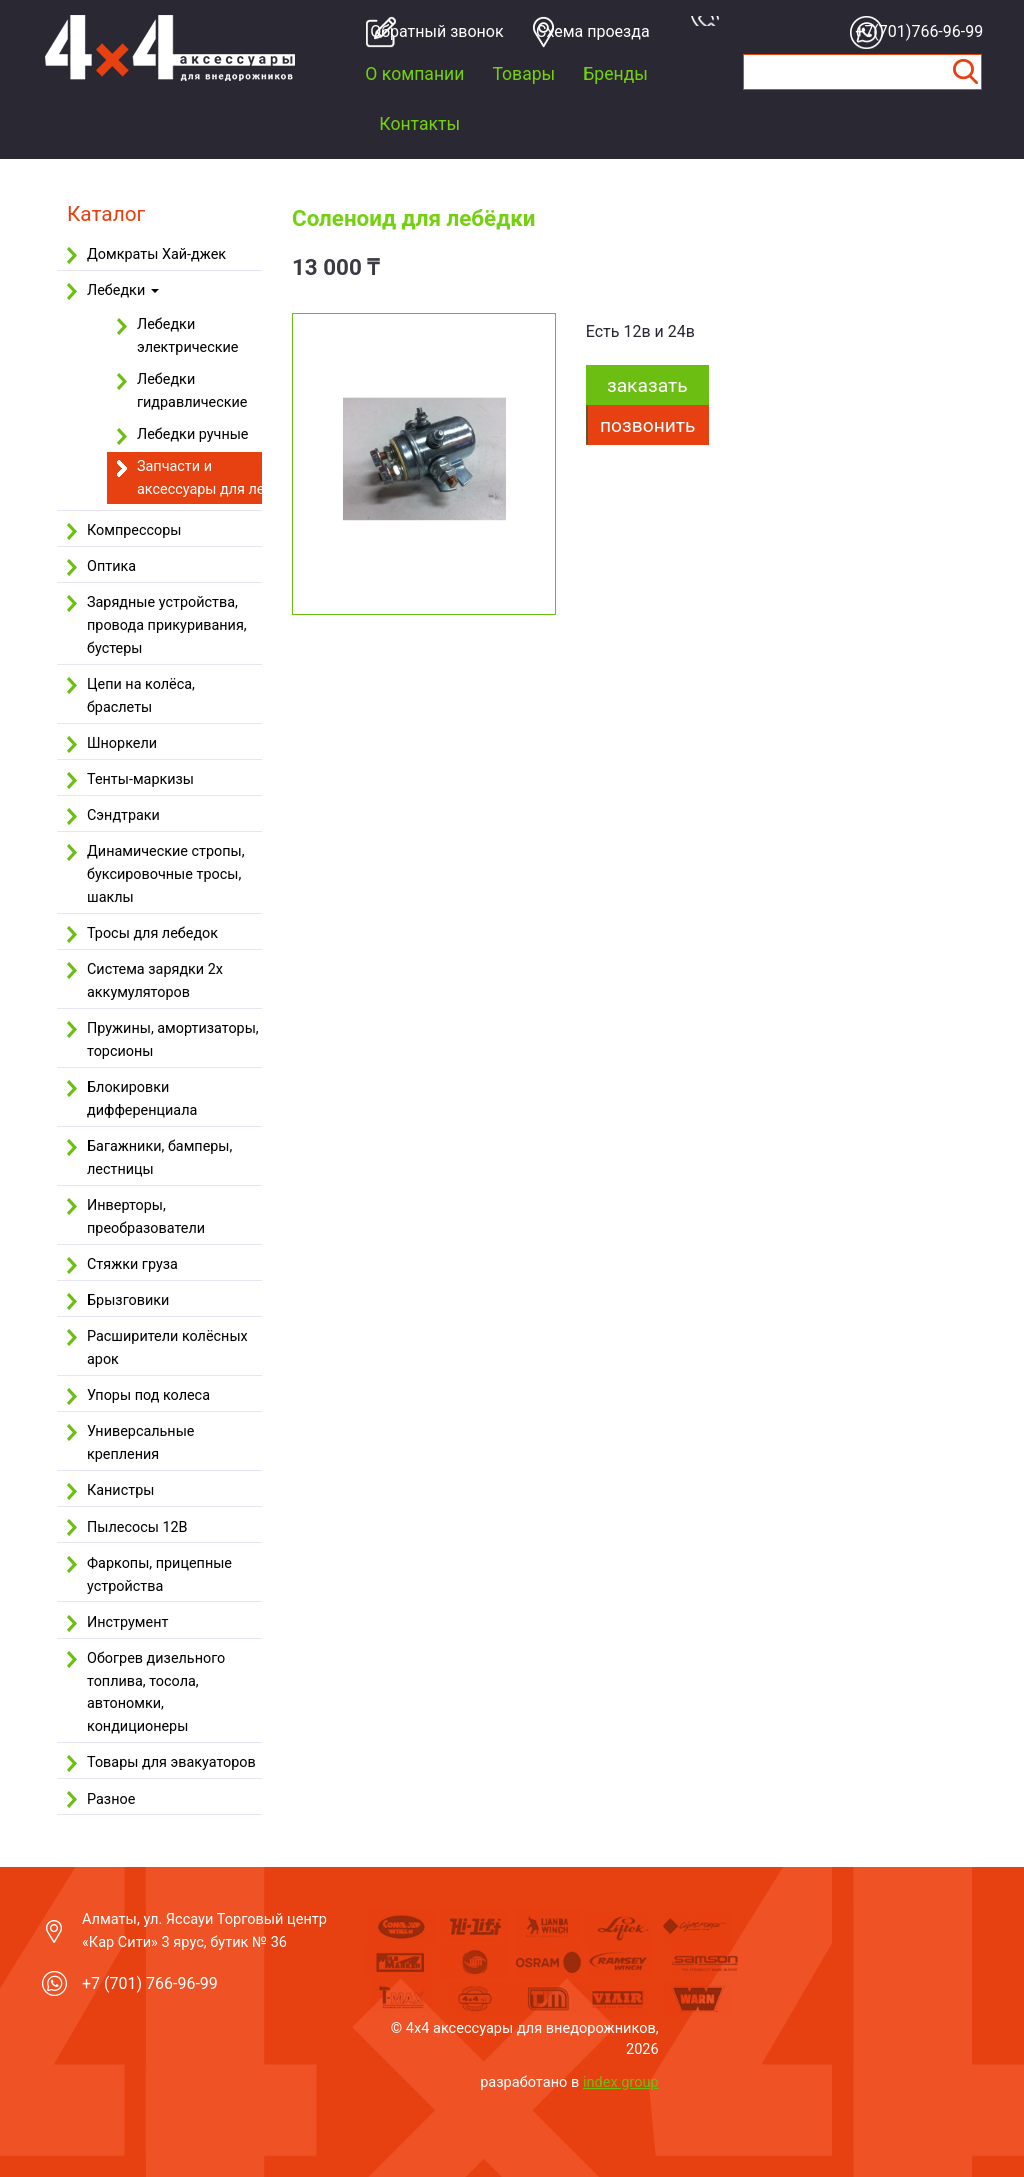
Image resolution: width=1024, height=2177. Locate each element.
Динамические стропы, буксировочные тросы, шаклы (166, 874)
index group (621, 2082)
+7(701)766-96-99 (916, 31)
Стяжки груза (132, 1264)
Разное (111, 1799)
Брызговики (128, 1300)
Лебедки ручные (193, 434)
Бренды (615, 74)
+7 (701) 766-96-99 (150, 1983)
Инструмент (127, 1622)
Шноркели (122, 743)
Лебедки (123, 290)
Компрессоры (134, 530)
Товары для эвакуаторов (171, 1762)
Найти (966, 72)
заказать (647, 385)
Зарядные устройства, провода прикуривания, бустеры (167, 625)
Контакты (419, 124)
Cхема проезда (593, 31)
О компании (414, 74)
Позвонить (647, 425)
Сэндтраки (123, 815)
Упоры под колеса (148, 1395)
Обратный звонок (431, 31)
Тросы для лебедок (152, 933)
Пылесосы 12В (137, 1527)
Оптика (111, 566)
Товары (523, 74)
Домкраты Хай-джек (156, 254)
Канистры (120, 1490)
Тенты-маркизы (140, 779)
